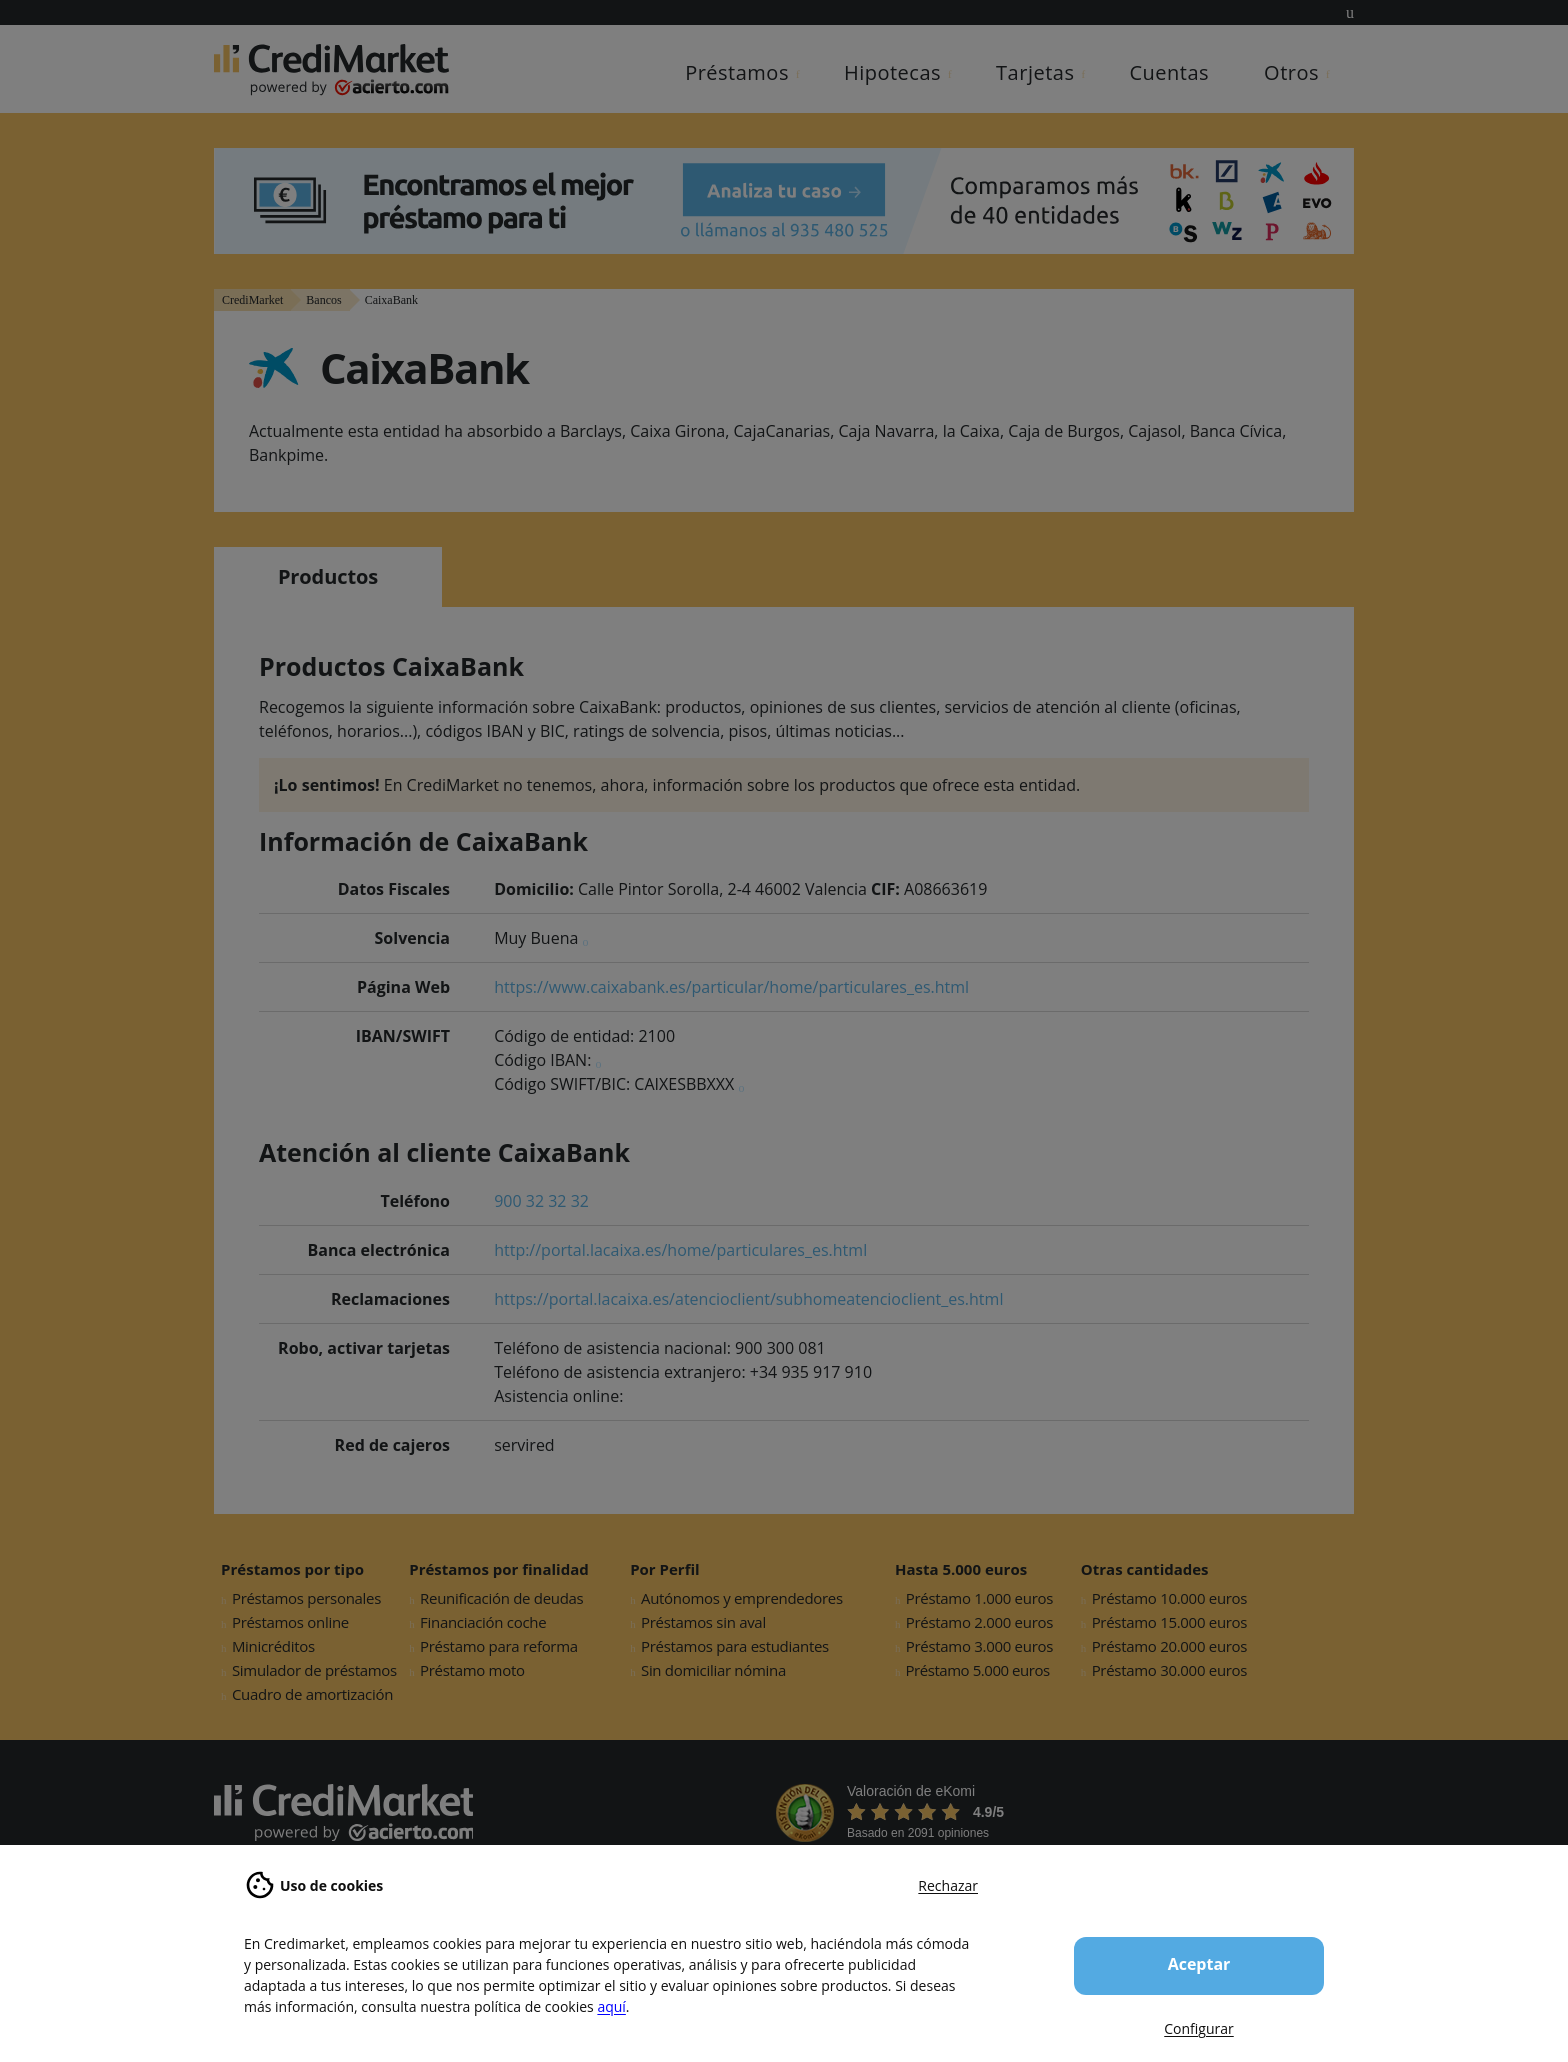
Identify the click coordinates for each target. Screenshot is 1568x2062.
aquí (611, 2006)
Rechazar (948, 1885)
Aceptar (1199, 1964)
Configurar (1198, 2028)
